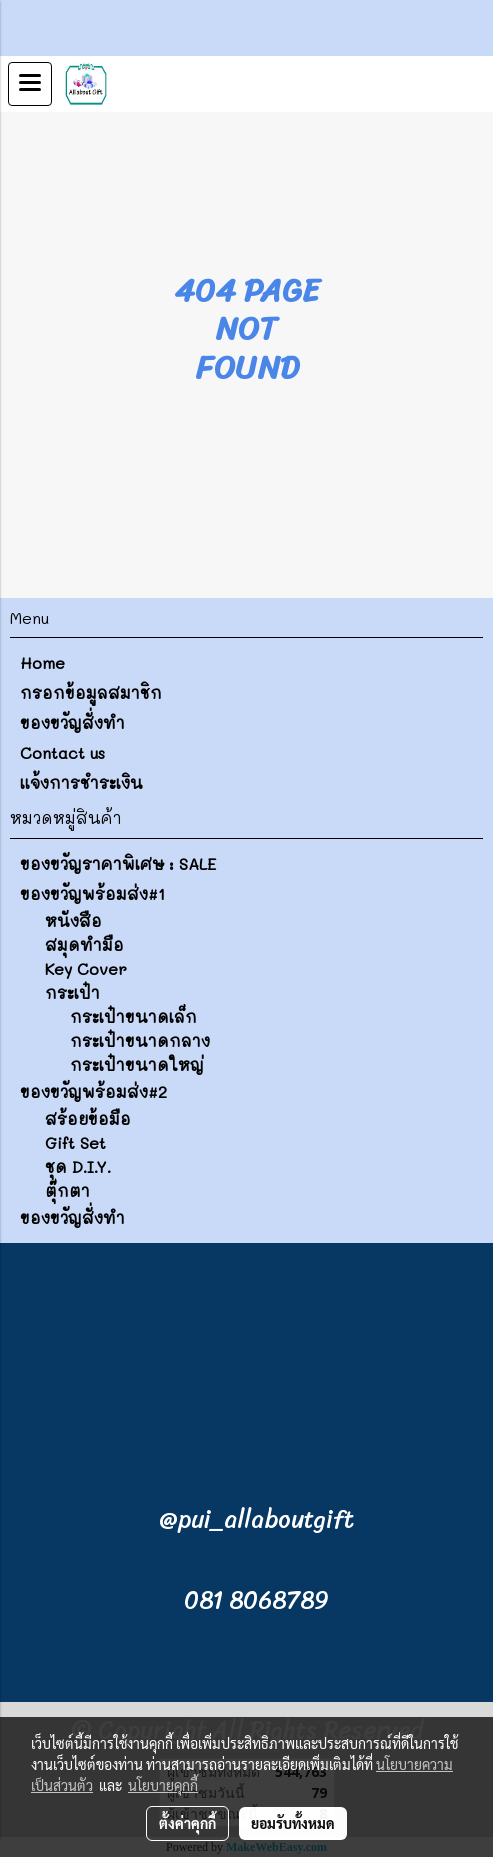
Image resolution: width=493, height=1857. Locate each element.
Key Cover (86, 968)
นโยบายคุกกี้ (163, 1785)
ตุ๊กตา (67, 1190)
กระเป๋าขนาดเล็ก (133, 1016)
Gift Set (75, 1142)
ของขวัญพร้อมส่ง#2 (93, 1091)
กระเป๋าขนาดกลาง (140, 1040)
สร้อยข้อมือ (88, 1118)
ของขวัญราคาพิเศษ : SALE (118, 863)
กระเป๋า (72, 992)
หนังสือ (73, 920)
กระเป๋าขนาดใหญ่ (137, 1064)
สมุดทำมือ (84, 944)
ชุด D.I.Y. (78, 1166)
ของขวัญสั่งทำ (72, 722)
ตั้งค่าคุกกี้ (187, 1823)
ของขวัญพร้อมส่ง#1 (92, 893)
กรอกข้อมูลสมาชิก (91, 692)
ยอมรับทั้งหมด (293, 1823)
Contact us (62, 752)
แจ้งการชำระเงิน (81, 782)
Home (42, 662)
